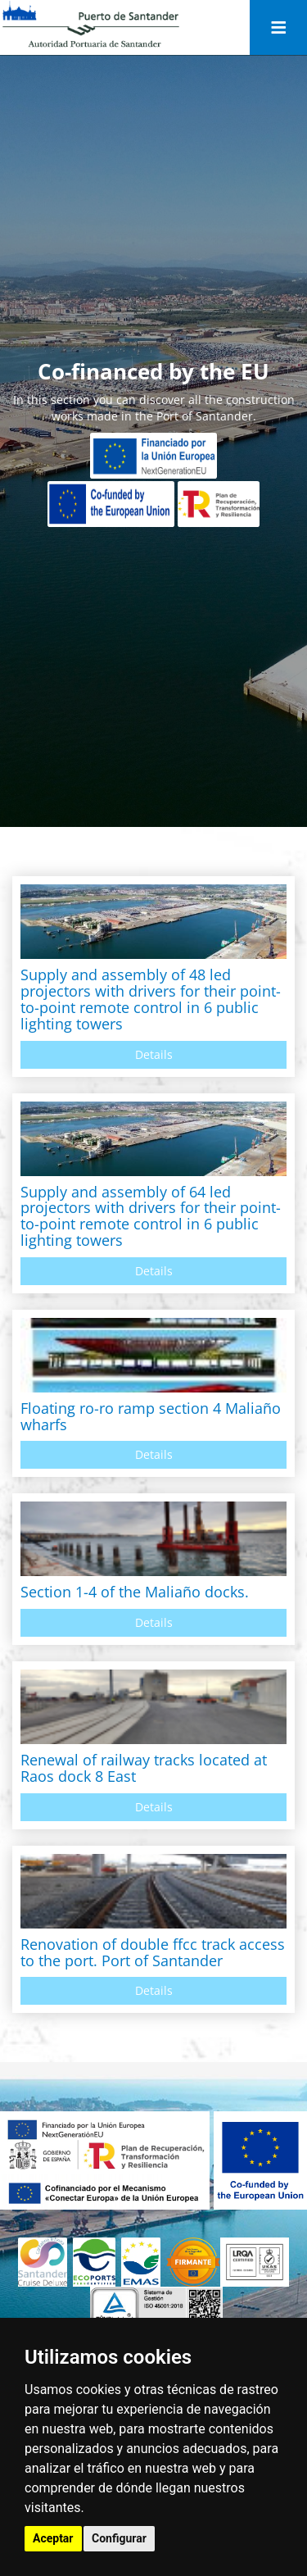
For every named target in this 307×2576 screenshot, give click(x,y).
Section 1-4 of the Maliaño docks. (134, 1591)
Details (154, 1054)
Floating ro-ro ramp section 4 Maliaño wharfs (150, 1416)
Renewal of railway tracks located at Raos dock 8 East (143, 1768)
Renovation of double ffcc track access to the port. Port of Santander (152, 1952)
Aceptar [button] (53, 2538)
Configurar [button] (119, 2538)
